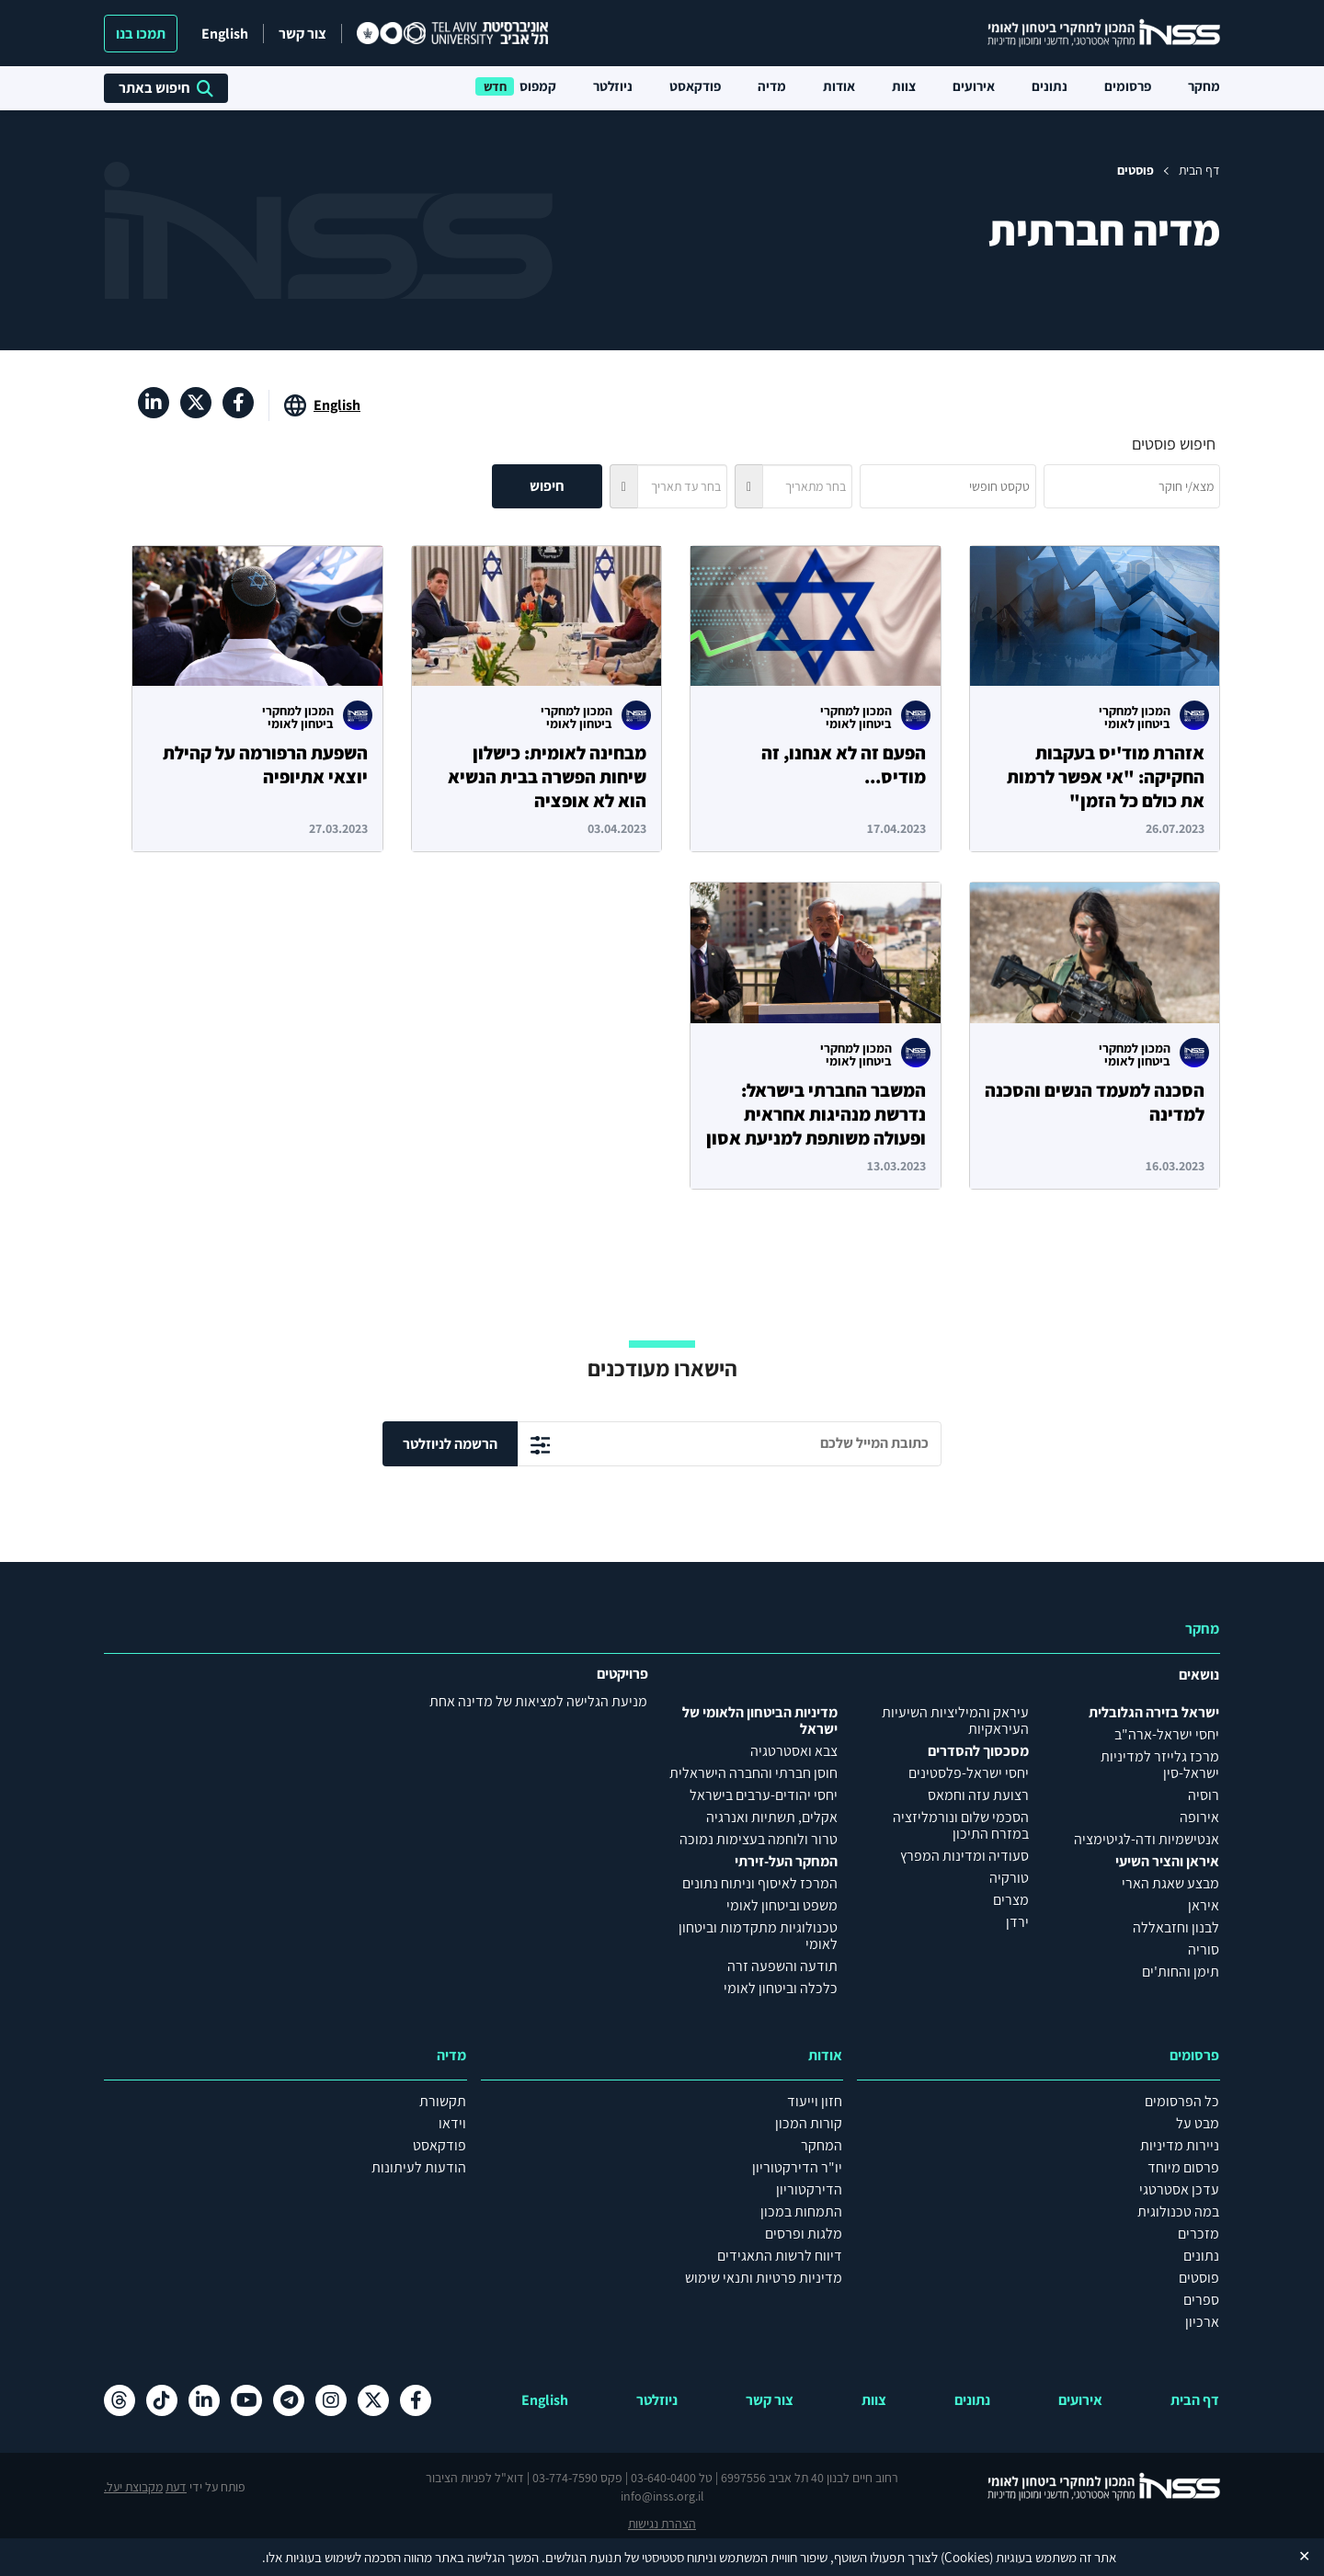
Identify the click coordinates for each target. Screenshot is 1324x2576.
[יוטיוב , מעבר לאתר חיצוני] (246, 2400)
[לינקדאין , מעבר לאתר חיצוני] (153, 402)
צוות (904, 86)
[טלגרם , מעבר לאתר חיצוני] (288, 2400)
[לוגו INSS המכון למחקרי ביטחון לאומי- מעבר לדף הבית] (1085, 2487)
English (224, 33)
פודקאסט (695, 86)
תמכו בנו (141, 33)
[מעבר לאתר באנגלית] (322, 405)
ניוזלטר (613, 86)
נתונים (1049, 86)
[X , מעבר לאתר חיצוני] (195, 402)
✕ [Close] (1304, 2556)
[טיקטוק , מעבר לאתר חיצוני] (161, 2400)
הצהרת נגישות (662, 2523)
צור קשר (302, 33)
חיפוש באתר (166, 87)
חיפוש (547, 486)
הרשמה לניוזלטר (450, 1443)
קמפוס (537, 86)
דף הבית (1199, 170)
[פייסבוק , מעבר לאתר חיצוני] (238, 402)
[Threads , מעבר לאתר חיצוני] (119, 2400)
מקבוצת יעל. (133, 2487)
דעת (176, 2487)
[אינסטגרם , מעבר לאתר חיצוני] (331, 2400)
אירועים (974, 86)
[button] (748, 486)
